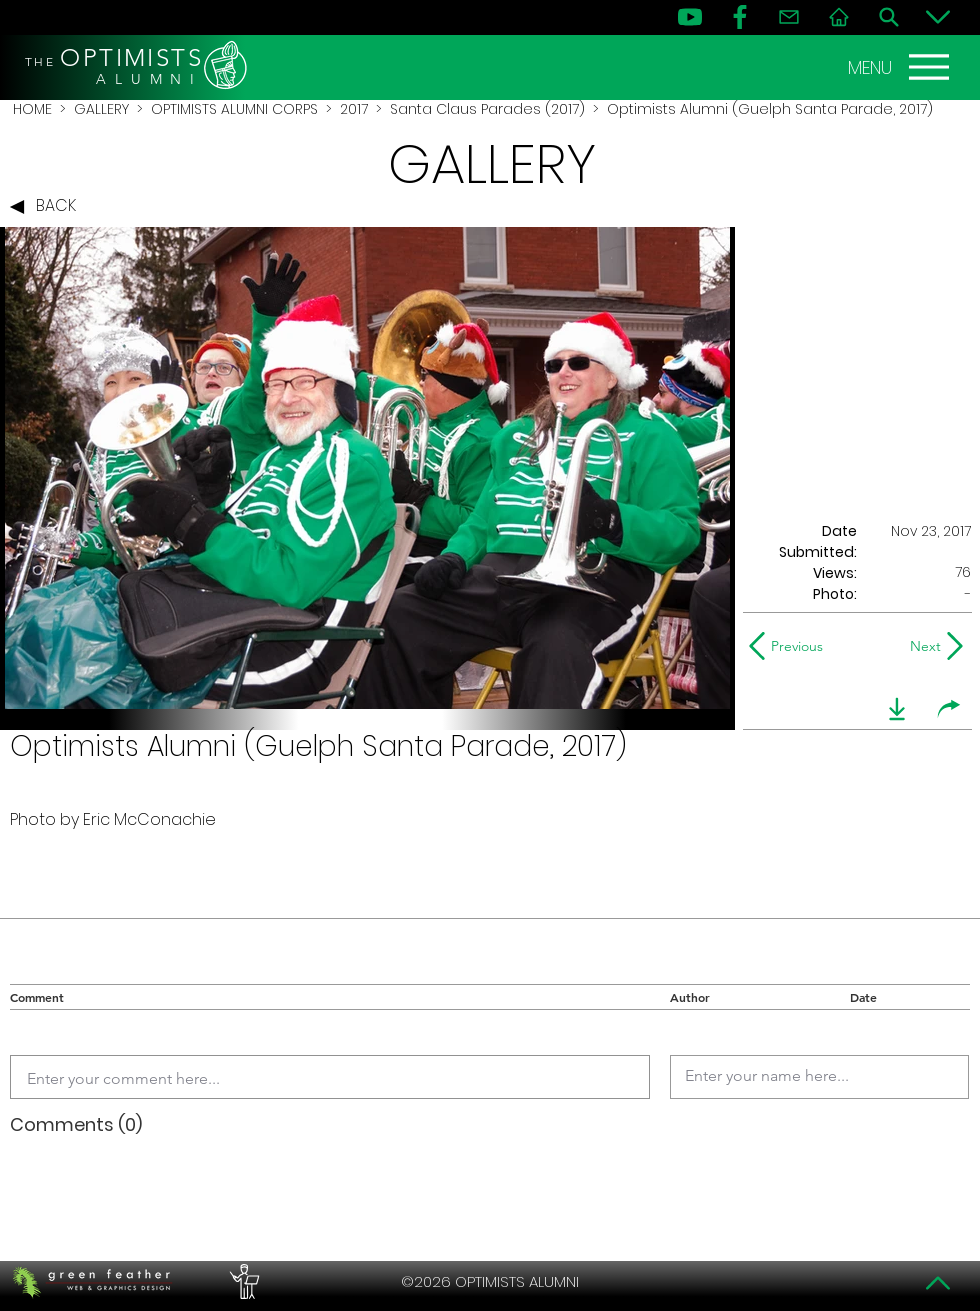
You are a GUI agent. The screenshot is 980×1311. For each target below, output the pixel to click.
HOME (32, 109)
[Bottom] (938, 17)
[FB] (740, 17)
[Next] (921, 646)
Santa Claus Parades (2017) (487, 109)
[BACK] (48, 207)
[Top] (938, 1283)
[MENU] (901, 67)
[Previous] (790, 646)
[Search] (889, 17)
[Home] (839, 17)
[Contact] (789, 17)
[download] (897, 709)
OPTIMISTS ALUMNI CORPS (234, 109)
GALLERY (101, 109)
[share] (949, 709)
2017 (354, 109)
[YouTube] (690, 17)
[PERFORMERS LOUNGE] (242, 1282)
